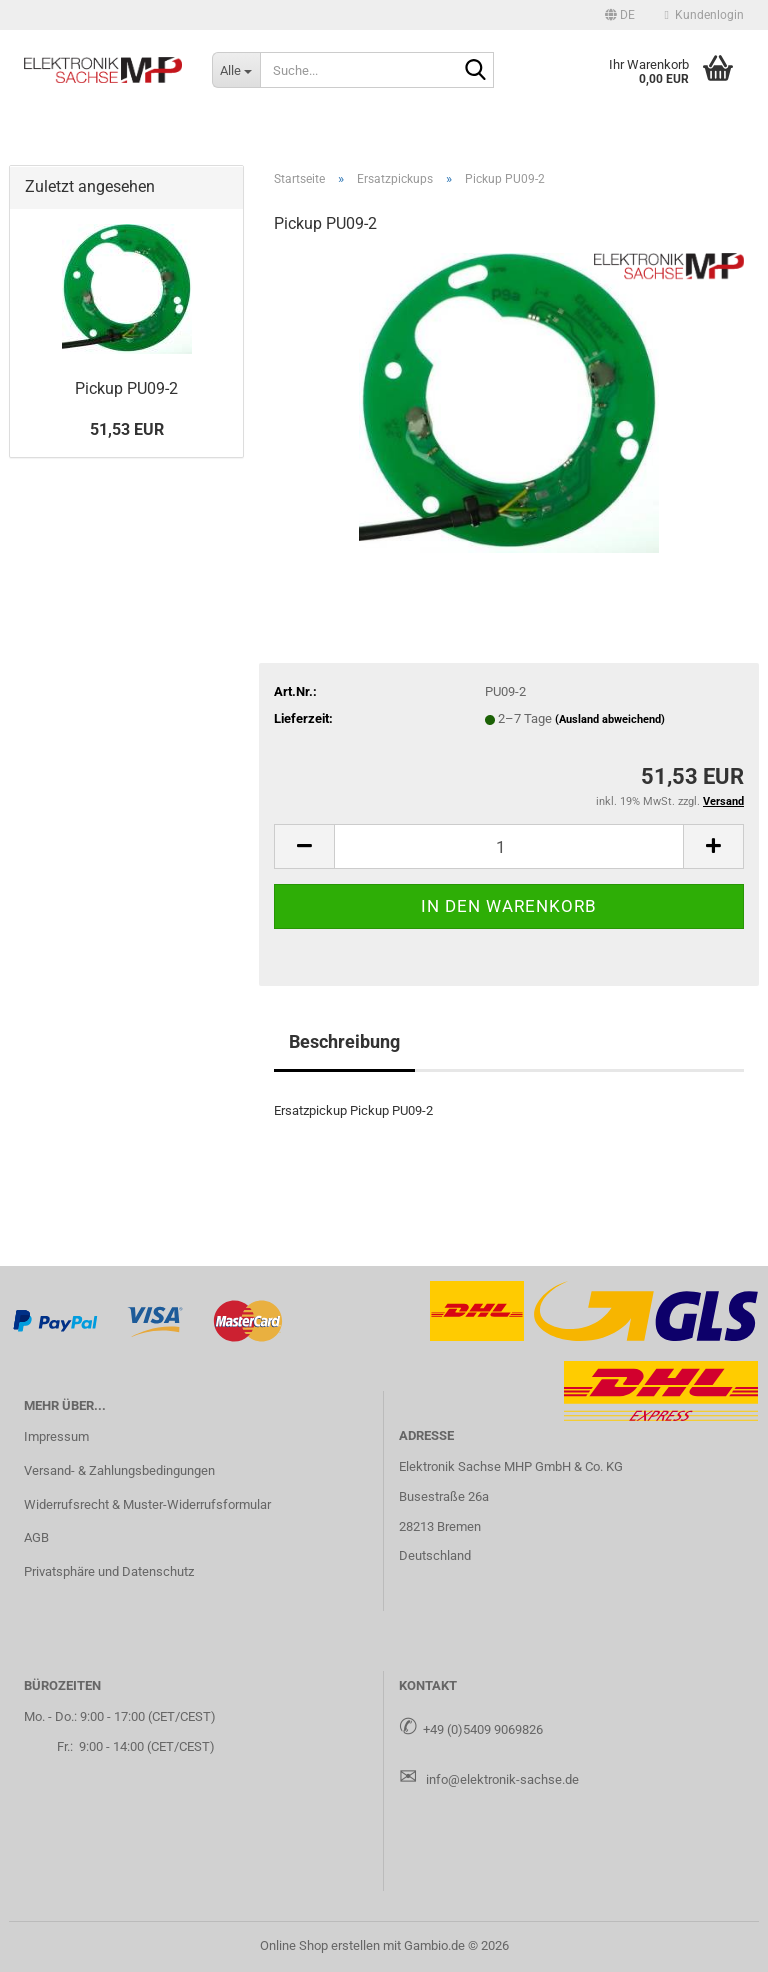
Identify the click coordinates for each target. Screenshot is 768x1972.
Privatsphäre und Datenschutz (109, 1571)
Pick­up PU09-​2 (126, 388)
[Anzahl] (509, 846)
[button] (620, 15)
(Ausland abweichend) (610, 719)
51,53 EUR (127, 429)
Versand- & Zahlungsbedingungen (119, 1470)
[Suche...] (236, 70)
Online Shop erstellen (320, 1945)
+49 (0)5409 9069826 (483, 1729)
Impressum (56, 1436)
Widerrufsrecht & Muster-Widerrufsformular (147, 1504)
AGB (36, 1537)
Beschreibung (344, 1041)
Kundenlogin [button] (704, 15)
